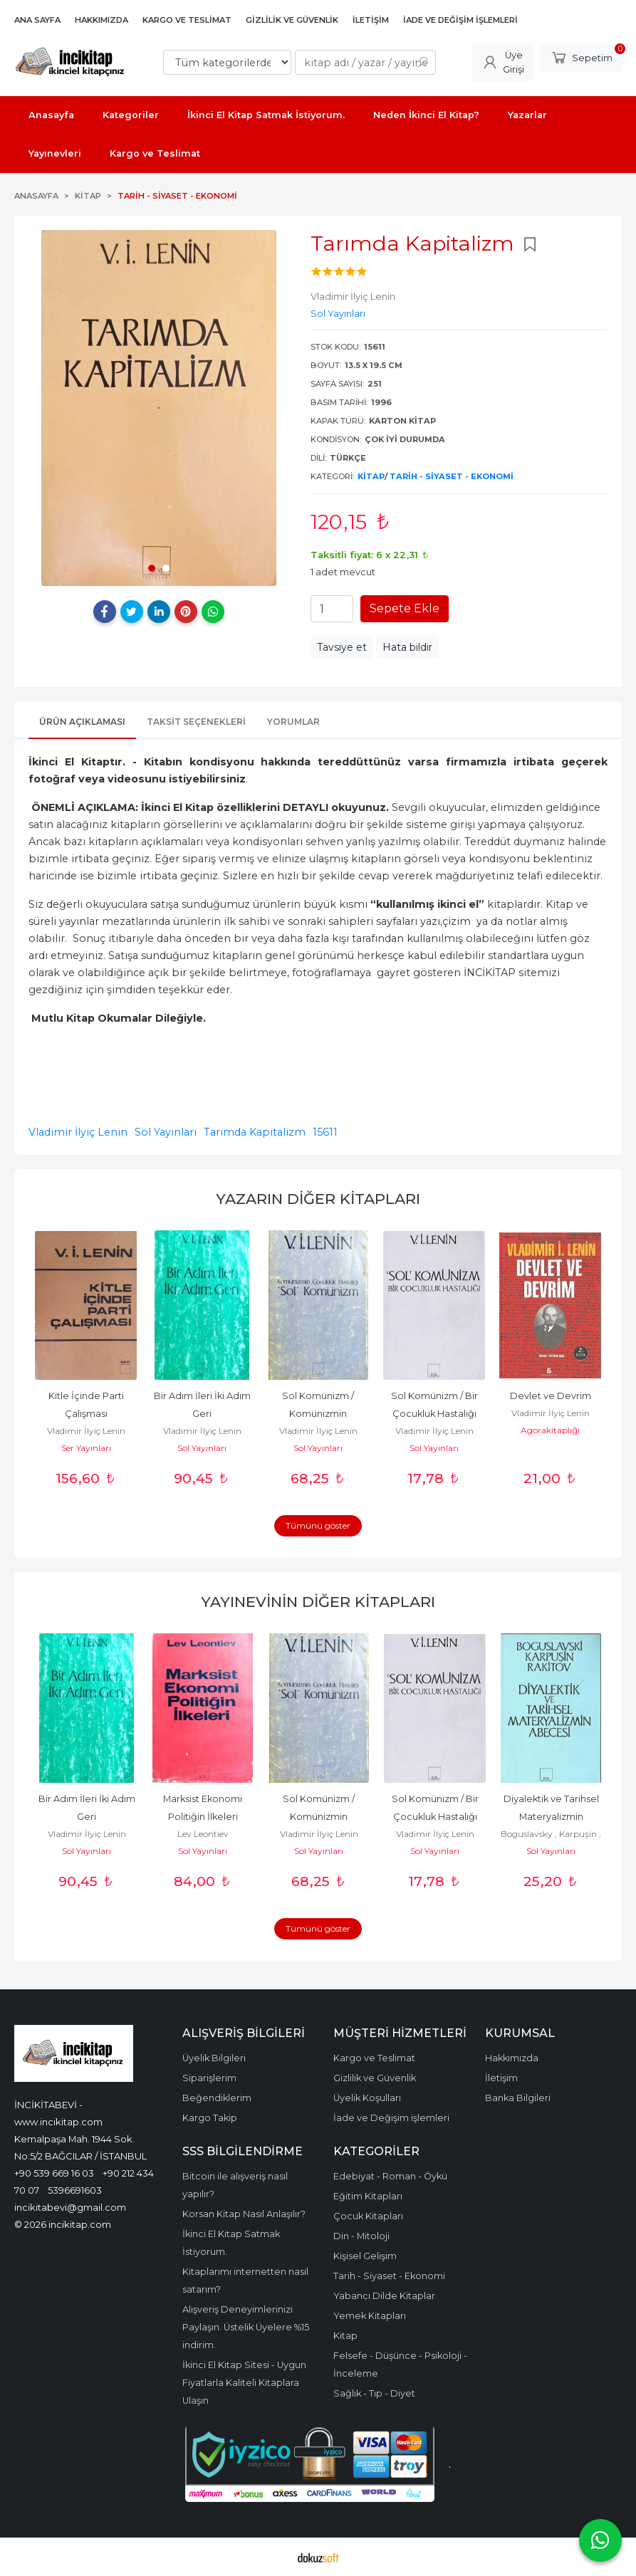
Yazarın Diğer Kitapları (318, 1199)
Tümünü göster (318, 1525)
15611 (325, 1132)
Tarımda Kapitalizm (255, 1132)
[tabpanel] (158, 408)
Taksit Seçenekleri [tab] (196, 721)
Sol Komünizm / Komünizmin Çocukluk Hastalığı (318, 1414)
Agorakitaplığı (550, 1430)
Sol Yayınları (166, 1132)
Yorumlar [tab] (293, 721)
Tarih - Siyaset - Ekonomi (452, 476)
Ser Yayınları (86, 1448)
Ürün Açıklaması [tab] (82, 721)
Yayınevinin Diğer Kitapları (318, 1602)
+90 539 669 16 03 (54, 2173)
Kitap (371, 476)
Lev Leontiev (203, 1833)
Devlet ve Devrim (550, 1396)
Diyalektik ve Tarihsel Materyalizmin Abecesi (552, 1817)
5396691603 (75, 2190)
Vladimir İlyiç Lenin (77, 1132)
